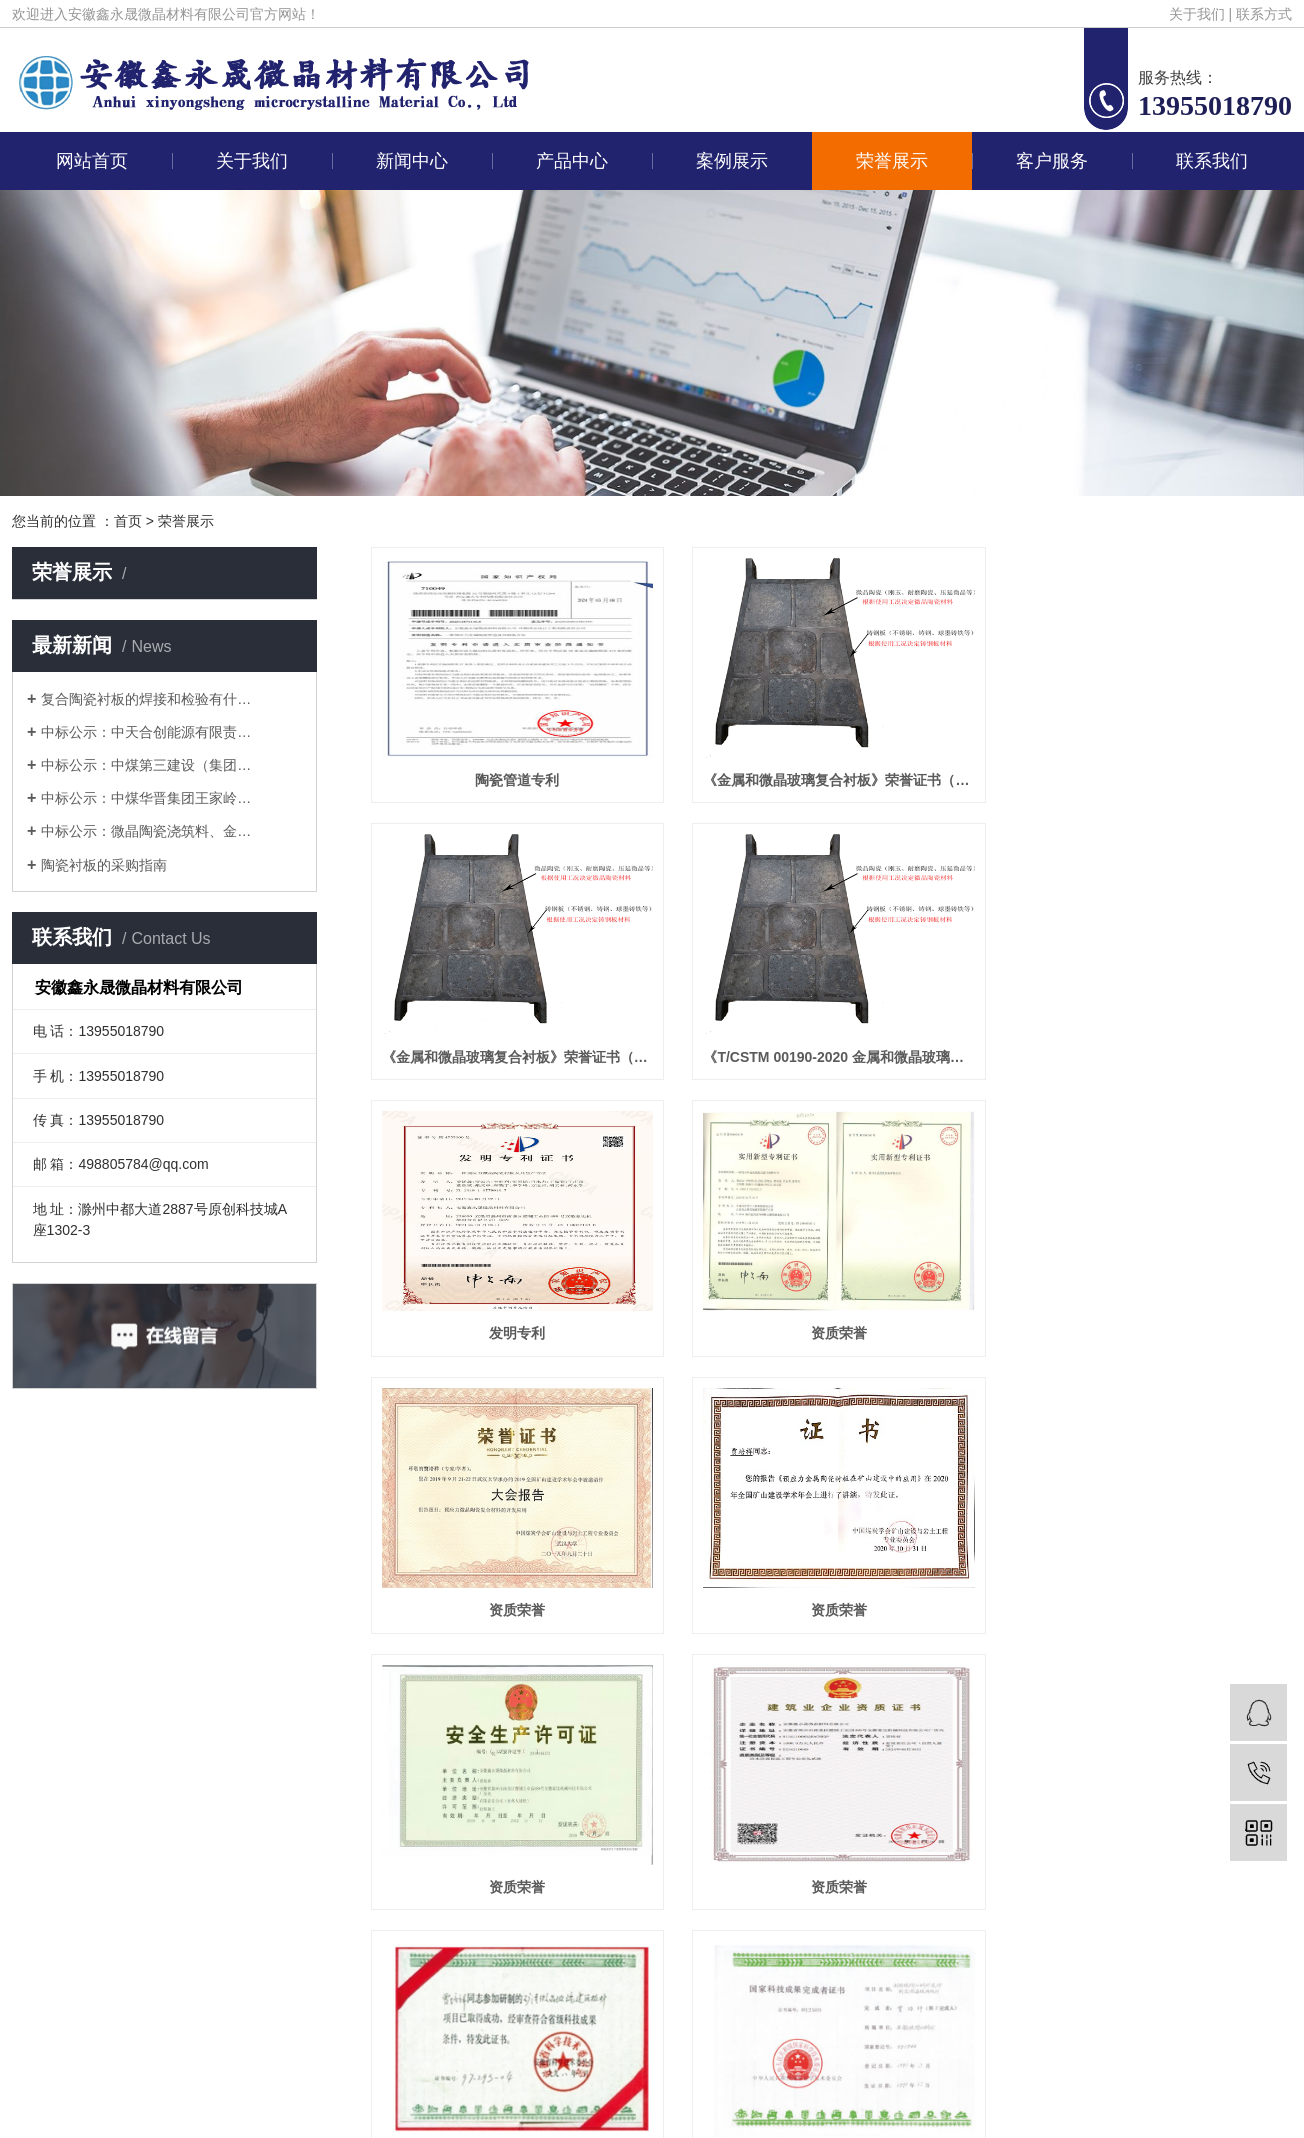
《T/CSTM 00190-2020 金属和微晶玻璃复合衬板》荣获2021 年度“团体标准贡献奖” (515, 1057)
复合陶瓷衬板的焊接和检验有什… (146, 699)
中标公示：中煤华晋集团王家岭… (146, 798)
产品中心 (572, 161)
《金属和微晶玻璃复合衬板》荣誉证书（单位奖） (831, 780)
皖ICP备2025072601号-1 (992, 1933)
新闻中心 (412, 161)
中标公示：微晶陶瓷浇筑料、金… (146, 831)
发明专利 (831, 1057)
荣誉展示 (892, 161)
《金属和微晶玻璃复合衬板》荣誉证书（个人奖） (1148, 780)
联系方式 (1264, 14)
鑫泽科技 (1172, 1933)
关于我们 (1197, 14)
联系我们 (1212, 161)
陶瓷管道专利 (515, 780)
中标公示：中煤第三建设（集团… (146, 765)
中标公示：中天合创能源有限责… (146, 732)
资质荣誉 (1148, 1057)
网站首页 (92, 161)
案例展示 (732, 161)
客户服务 (1052, 161)
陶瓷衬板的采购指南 (104, 865)
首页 (128, 521)
